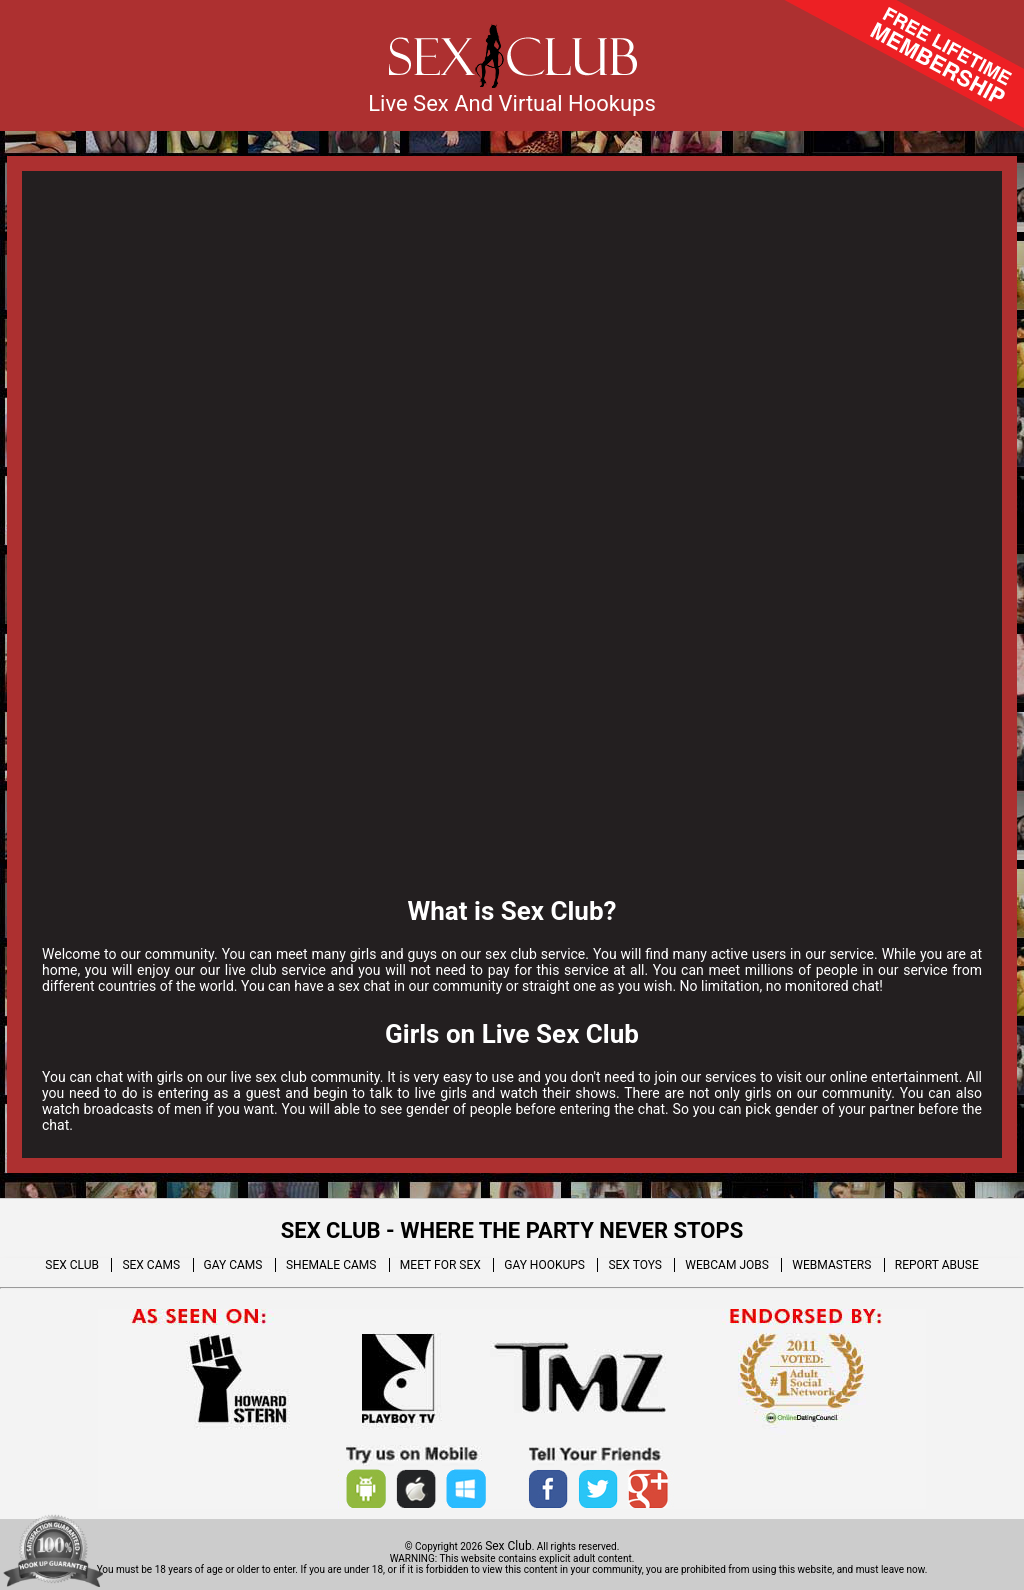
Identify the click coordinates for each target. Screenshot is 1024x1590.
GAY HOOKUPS (544, 1265)
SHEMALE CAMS (331, 1265)
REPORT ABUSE (937, 1265)
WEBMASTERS (831, 1265)
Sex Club (508, 1546)
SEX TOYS (634, 1265)
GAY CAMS (233, 1265)
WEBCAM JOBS (727, 1265)
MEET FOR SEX (440, 1265)
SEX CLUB (72, 1265)
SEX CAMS (151, 1265)
